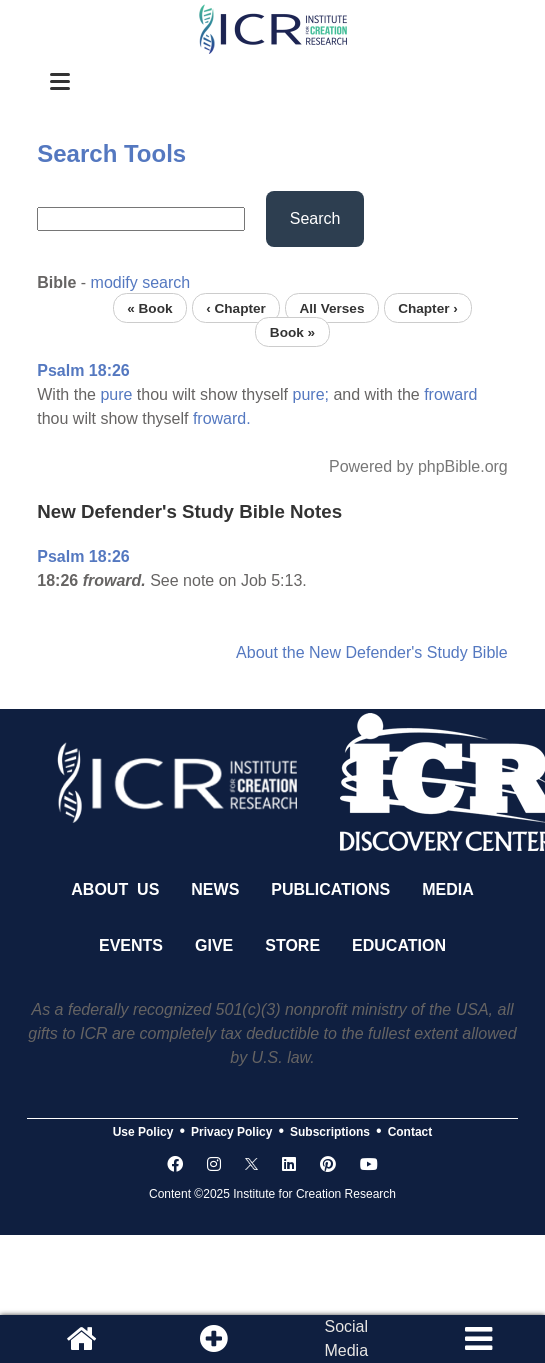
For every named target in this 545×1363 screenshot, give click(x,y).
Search (315, 218)
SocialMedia (346, 1338)
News (215, 889)
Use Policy (143, 1132)
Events (131, 945)
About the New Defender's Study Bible (372, 652)
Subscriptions (330, 1132)
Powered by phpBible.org (418, 466)
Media (448, 889)
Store (292, 945)
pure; (311, 394)
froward (450, 394)
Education (399, 945)
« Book (149, 307)
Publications (330, 889)
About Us (115, 889)
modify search (141, 282)
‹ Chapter (236, 307)
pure (116, 394)
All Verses (331, 307)
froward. (222, 418)
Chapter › (428, 307)
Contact (410, 1132)
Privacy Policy (231, 1132)
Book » (292, 331)
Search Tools (111, 153)
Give (214, 945)
